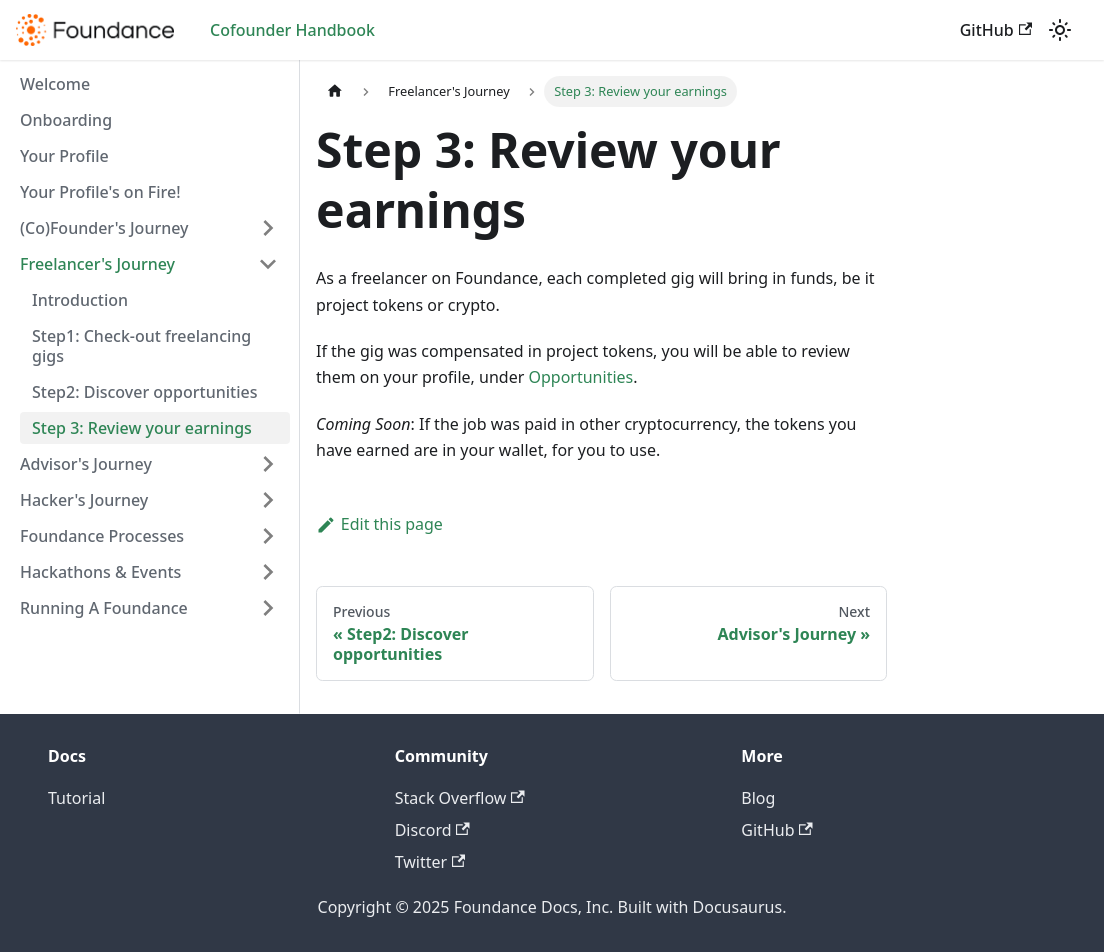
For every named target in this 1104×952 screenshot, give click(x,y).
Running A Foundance (104, 608)
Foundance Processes (102, 536)
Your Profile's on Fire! (100, 192)
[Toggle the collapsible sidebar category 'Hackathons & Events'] (268, 572)
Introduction (80, 300)
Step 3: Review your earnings (142, 428)
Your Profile (64, 156)
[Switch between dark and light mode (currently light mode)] (1060, 30)
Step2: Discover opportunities (144, 392)
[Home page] (335, 91)
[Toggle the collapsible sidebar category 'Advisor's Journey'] (268, 464)
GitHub (996, 30)
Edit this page (379, 524)
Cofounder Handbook (292, 30)
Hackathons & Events (100, 572)
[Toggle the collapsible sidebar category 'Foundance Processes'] (268, 536)
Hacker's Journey (84, 500)
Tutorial (76, 798)
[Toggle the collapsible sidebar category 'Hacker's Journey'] (268, 500)
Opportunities (580, 377)
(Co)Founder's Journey (104, 228)
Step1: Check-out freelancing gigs (141, 346)
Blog (758, 798)
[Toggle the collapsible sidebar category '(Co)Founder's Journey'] (268, 228)
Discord (432, 830)
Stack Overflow (460, 798)
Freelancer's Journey (97, 264)
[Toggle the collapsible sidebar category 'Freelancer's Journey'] (268, 264)
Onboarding (66, 120)
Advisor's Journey (86, 464)
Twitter (430, 862)
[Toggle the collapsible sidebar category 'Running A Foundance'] (268, 608)
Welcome (55, 84)
